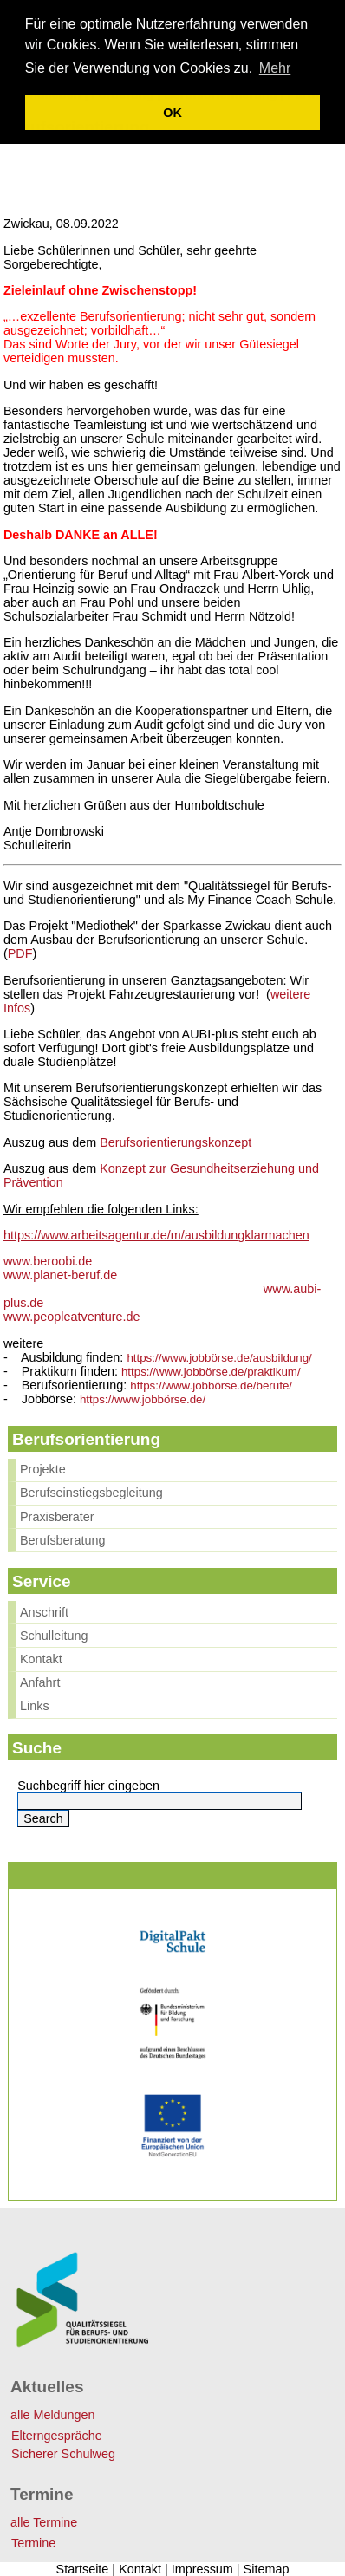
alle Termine (43, 2522)
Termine (33, 2543)
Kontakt (41, 1659)
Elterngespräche (56, 2436)
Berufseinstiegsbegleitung (91, 1492)
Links (34, 1706)
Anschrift (44, 1612)
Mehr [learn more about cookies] (274, 68)
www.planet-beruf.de (60, 1275)
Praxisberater (57, 1517)
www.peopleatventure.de (71, 1317)
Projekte (43, 1469)
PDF (20, 953)
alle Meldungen (52, 2415)
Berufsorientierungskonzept (175, 1142)
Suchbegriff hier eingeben (88, 1785)
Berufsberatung (62, 1540)
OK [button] (172, 113)
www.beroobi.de (47, 1261)
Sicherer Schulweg (63, 2454)
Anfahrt (40, 1682)
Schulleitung (54, 1636)
